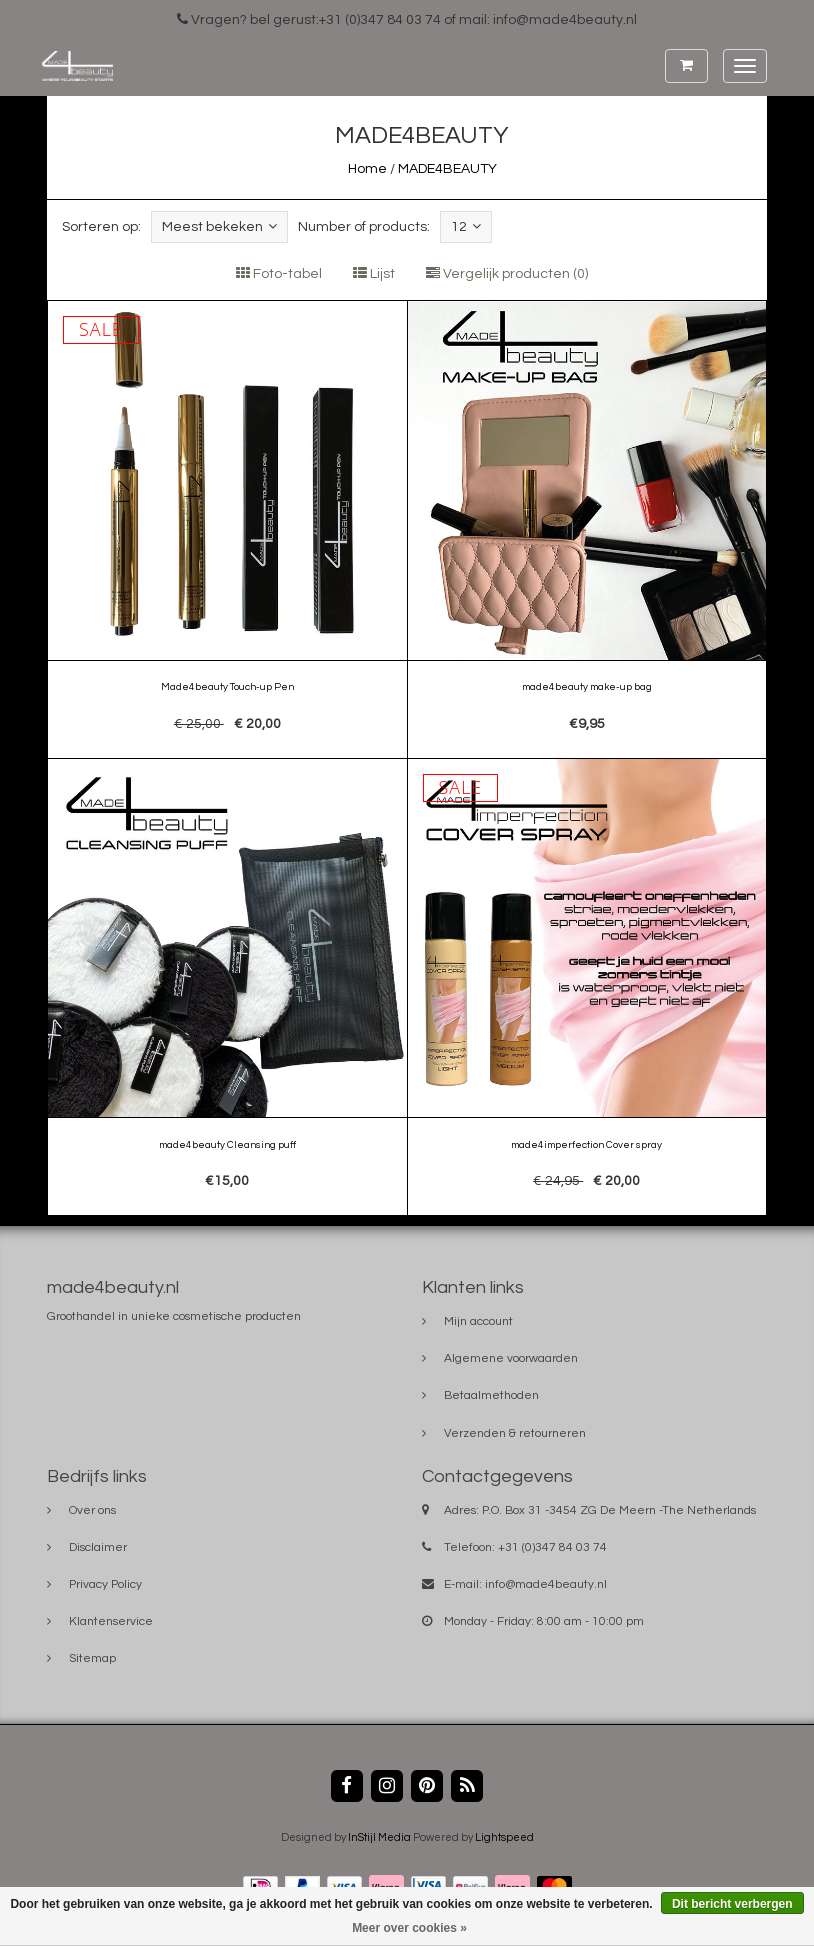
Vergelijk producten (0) (507, 274)
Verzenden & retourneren (515, 1433)
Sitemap (92, 1658)
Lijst (374, 274)
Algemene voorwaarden (511, 1358)
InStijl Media (379, 1837)
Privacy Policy (105, 1584)
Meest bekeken (219, 226)
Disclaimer (98, 1547)
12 (466, 226)
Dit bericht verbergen (732, 1904)
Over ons (92, 1510)
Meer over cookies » (409, 1928)
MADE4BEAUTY (447, 169)
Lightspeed (504, 1837)
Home (367, 169)
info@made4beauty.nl (546, 1584)
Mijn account (478, 1321)
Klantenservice (111, 1621)
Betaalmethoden (491, 1395)
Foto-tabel (279, 274)
